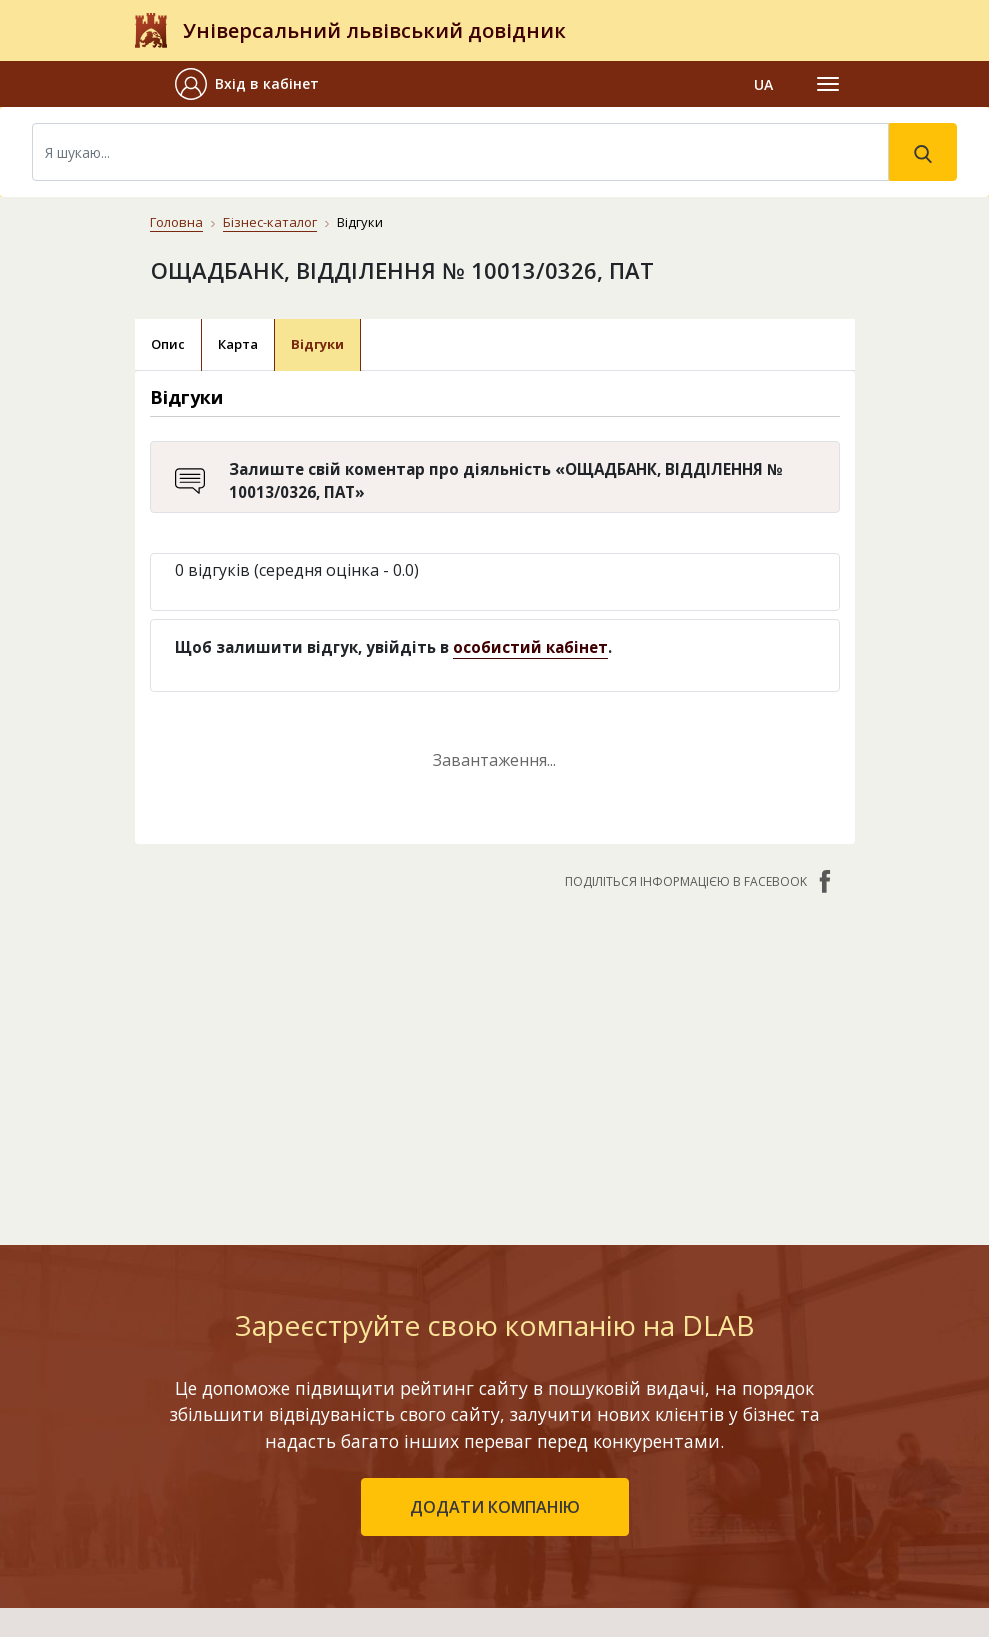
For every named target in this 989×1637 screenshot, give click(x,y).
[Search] (460, 152)
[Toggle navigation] (828, 84)
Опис (168, 344)
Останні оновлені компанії (365, 1444)
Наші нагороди (624, 1473)
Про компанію (621, 1415)
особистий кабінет (530, 647)
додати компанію (495, 1227)
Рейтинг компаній (334, 1415)
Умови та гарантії (634, 1502)
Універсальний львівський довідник (374, 30)
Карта (238, 344)
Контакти (607, 1378)
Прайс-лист (611, 1531)
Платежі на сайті (631, 1560)
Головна (176, 222)
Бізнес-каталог (270, 222)
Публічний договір (636, 1444)
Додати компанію (335, 1473)
